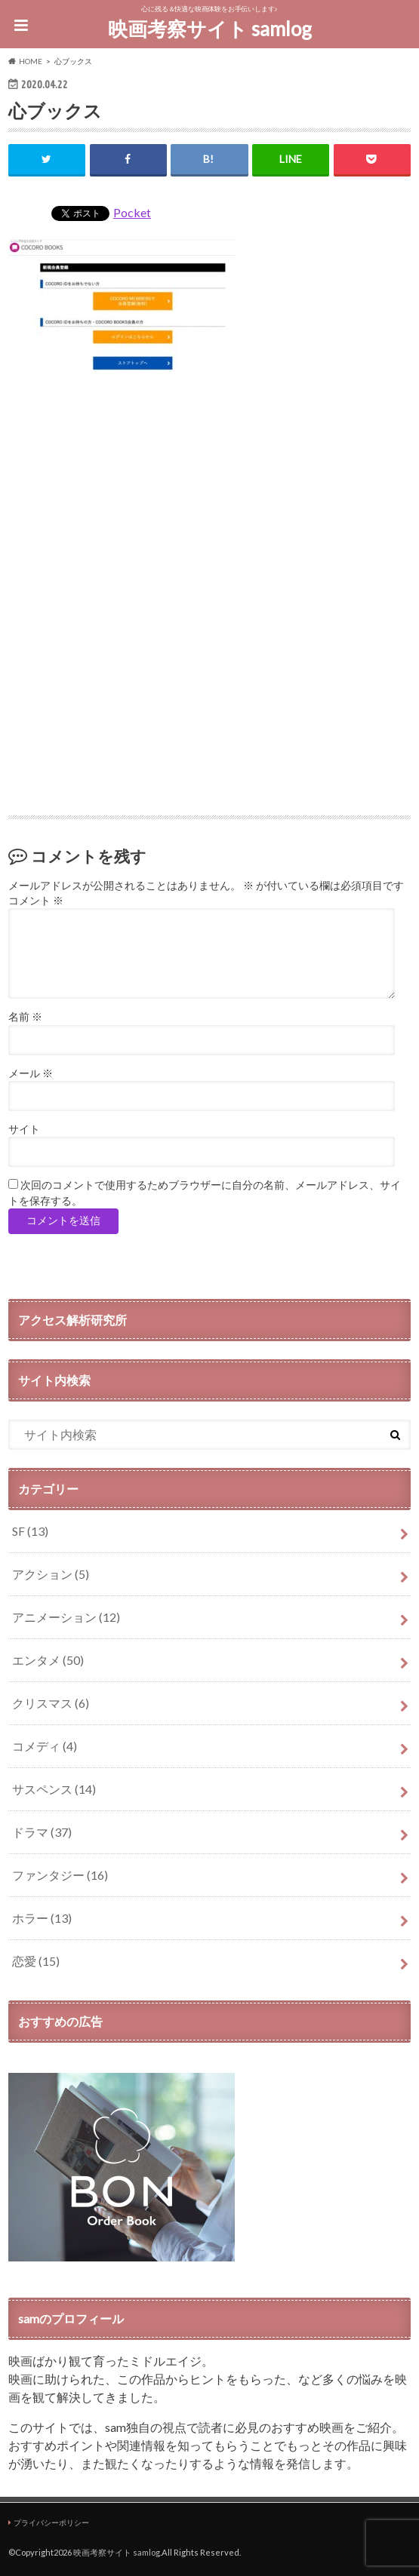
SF (30, 1531)
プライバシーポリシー (51, 2522)
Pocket (132, 212)
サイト (24, 1129)
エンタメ (48, 1660)
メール (30, 1073)
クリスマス (50, 1703)
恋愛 (36, 1961)
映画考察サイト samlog (210, 29)
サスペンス (54, 1789)
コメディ (44, 1746)
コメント (35, 901)
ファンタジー (60, 1875)
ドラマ (42, 1832)
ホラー (42, 1918)
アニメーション (66, 1617)
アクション (50, 1574)
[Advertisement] (209, 519)
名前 (25, 1017)
